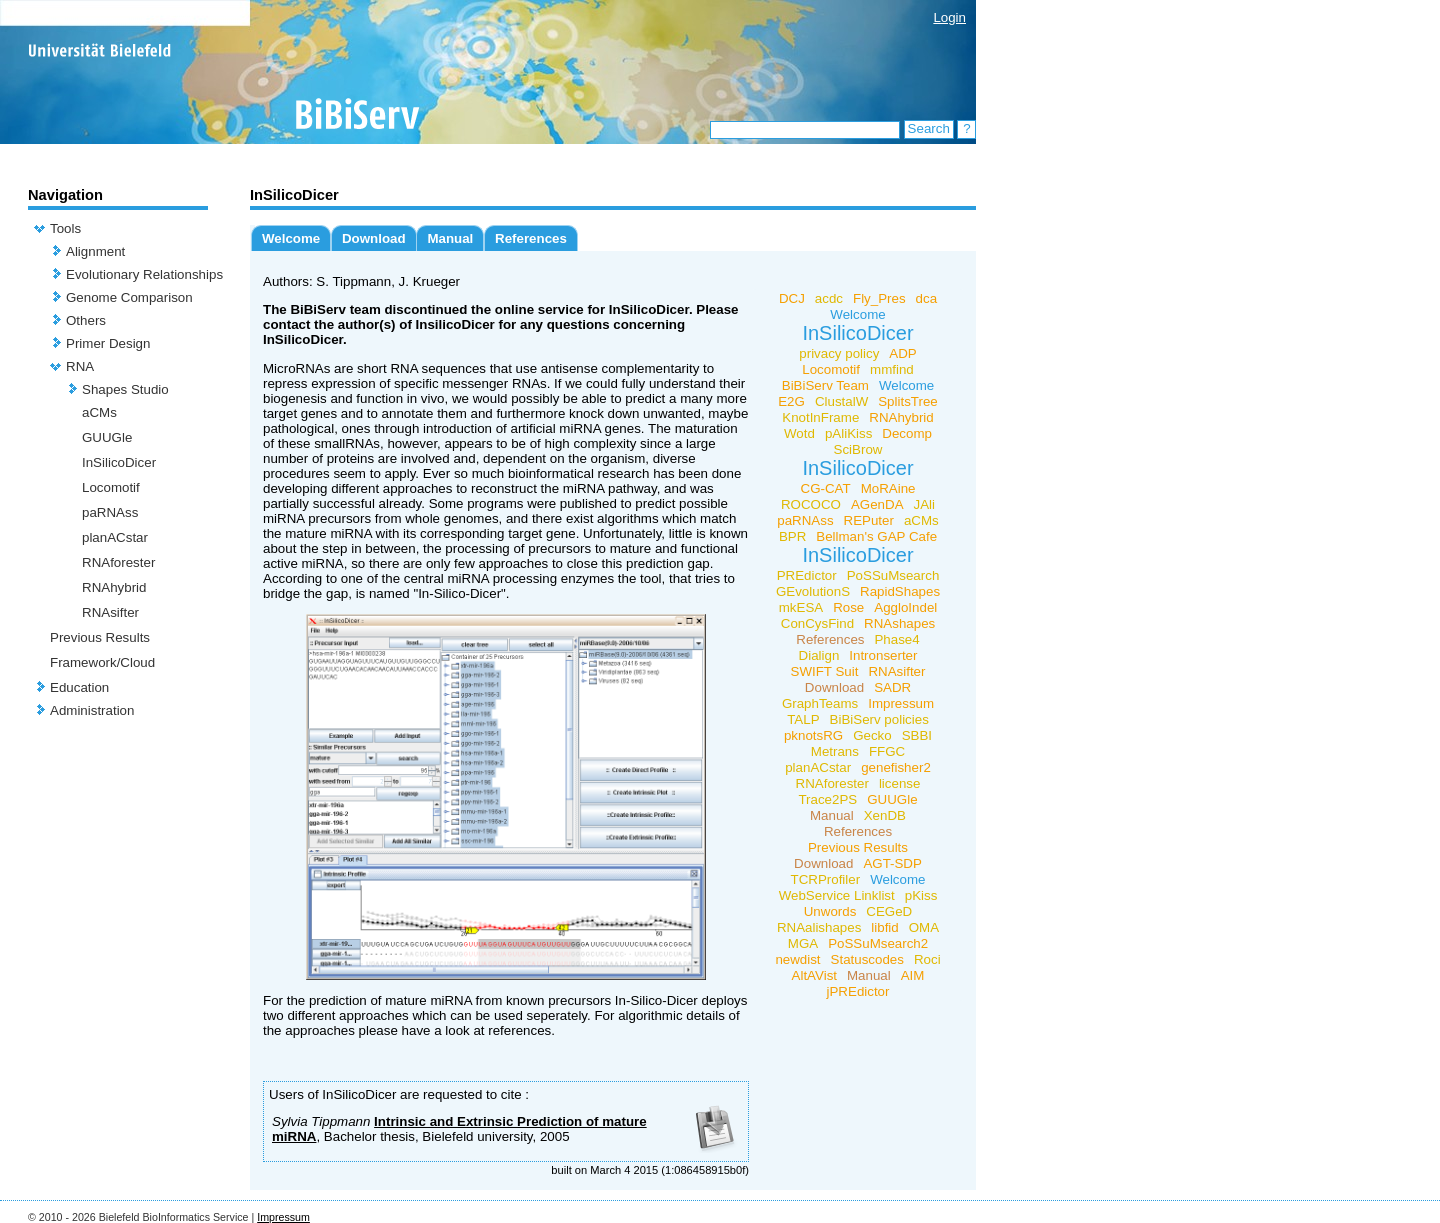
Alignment (95, 251)
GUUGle (107, 437)
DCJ (792, 298)
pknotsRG (813, 735)
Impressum (901, 703)
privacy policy (839, 353)
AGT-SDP (892, 863)
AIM (913, 975)
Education (79, 687)
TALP (803, 719)
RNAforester (118, 562)
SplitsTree (908, 401)
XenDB (885, 815)
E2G (791, 401)
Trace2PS (827, 799)
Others (86, 320)
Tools (65, 228)
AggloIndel (905, 607)
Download (374, 238)
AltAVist (814, 975)
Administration (92, 710)
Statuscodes (867, 959)
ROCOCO (811, 504)
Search (929, 128)
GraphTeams (820, 703)
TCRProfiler (826, 879)
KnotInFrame (820, 417)
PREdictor (807, 575)
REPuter (869, 520)
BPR (792, 536)
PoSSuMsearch (893, 575)
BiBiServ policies (879, 719)
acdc (829, 298)
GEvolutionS (813, 591)
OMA (924, 927)
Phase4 (896, 639)
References (531, 238)
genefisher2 (896, 767)
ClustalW (841, 401)
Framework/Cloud (102, 662)
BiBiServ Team (825, 385)
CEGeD (889, 911)
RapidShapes (900, 591)
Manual (450, 238)
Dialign (819, 655)
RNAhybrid (114, 587)
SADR (892, 687)
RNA (80, 366)
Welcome (291, 238)
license (900, 783)
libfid (884, 927)
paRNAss (110, 512)
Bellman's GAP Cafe (876, 536)
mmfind (892, 369)
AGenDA (877, 504)
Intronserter (883, 655)
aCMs (99, 412)
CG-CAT (826, 488)
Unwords (830, 911)
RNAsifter (110, 612)
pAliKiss (848, 433)
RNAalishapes (819, 927)
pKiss (921, 895)
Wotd (799, 433)
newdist (797, 959)
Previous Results (100, 637)
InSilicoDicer (119, 462)
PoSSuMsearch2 (878, 943)
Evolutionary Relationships (144, 274)
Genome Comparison (129, 297)
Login (949, 17)
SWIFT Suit (825, 671)
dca (927, 298)
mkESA (801, 607)
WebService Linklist (837, 895)
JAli (924, 504)
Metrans (835, 751)
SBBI (917, 735)
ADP (902, 353)
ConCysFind (817, 623)
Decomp (907, 433)
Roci (927, 959)
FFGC (887, 751)
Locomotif (111, 487)
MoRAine (888, 488)
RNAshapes (899, 623)
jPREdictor (858, 991)
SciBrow (858, 449)
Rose (848, 607)
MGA (803, 943)
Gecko (872, 735)
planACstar (115, 537)
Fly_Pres (879, 298)
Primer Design (108, 343)
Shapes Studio (125, 389)
